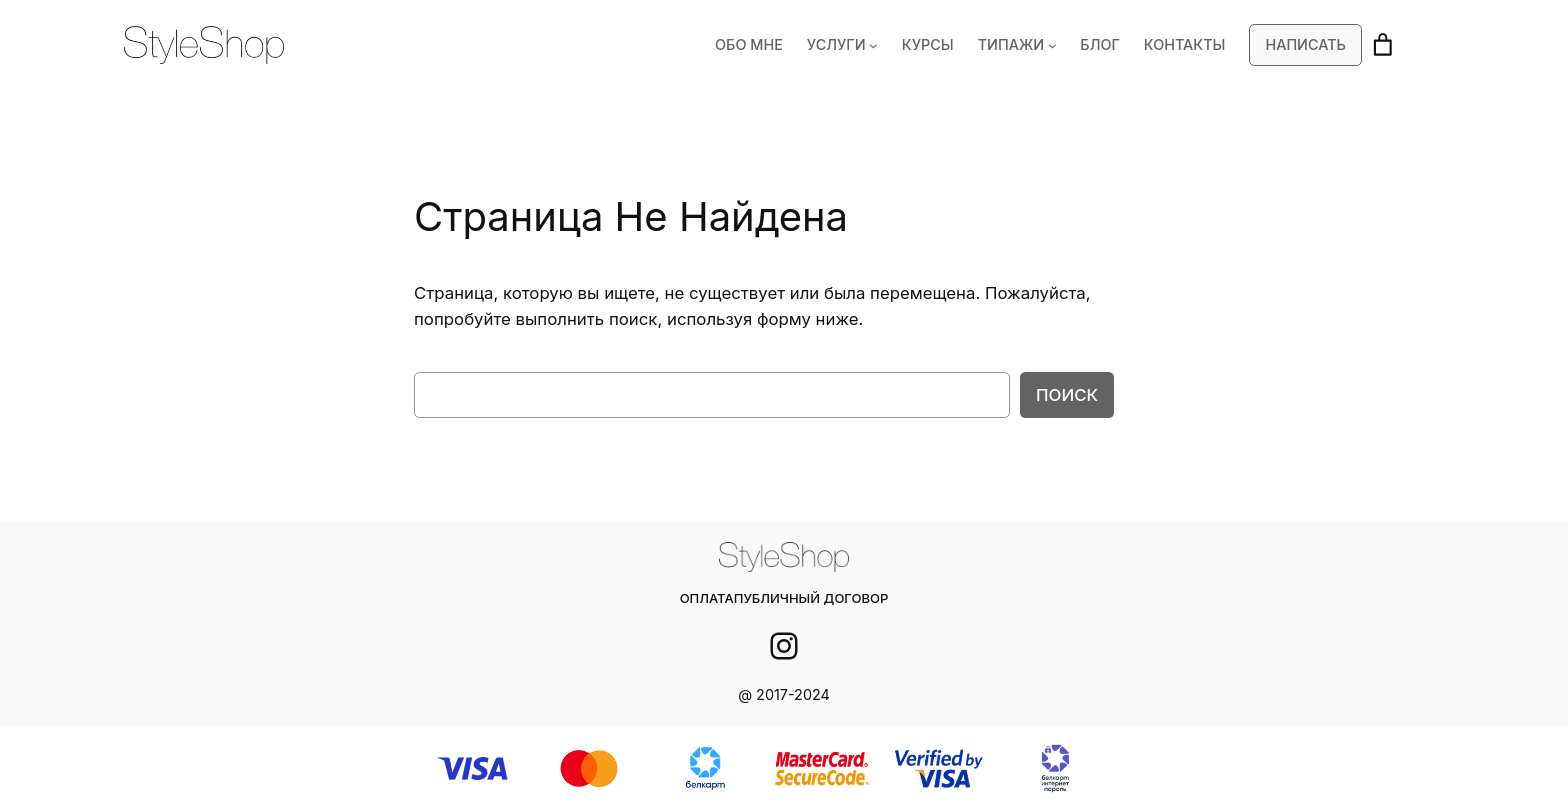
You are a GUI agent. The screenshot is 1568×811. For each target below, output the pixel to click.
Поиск (1068, 394)
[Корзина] (1383, 45)
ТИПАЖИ (1021, 45)
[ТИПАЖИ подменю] (1061, 45)
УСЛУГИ (852, 45)
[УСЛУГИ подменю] (887, 45)
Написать (1307, 45)
